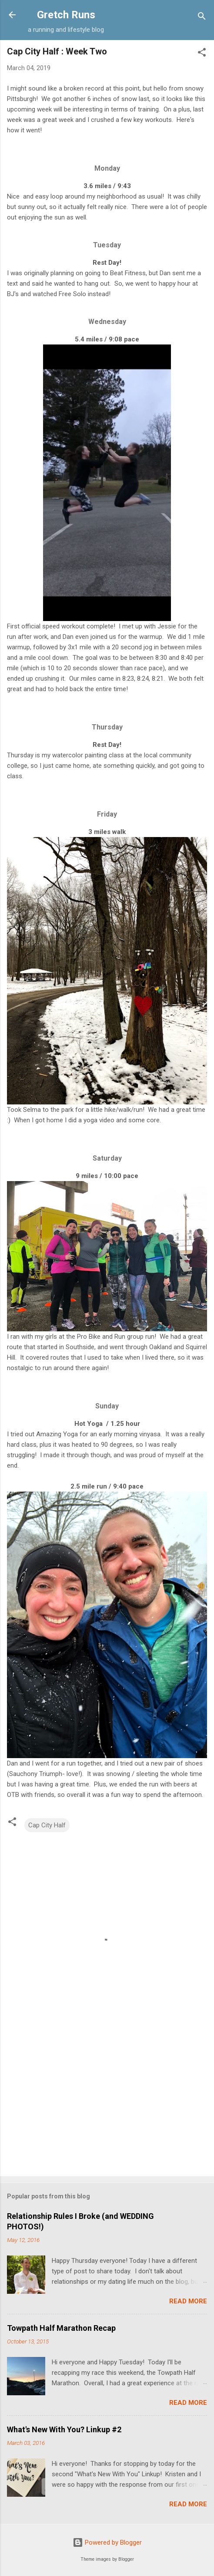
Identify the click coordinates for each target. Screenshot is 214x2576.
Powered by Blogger (107, 2542)
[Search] (202, 17)
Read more (188, 2301)
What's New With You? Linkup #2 (64, 2429)
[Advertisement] (107, 2101)
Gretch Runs (66, 15)
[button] (202, 54)
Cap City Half (47, 1825)
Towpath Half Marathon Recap (61, 2328)
